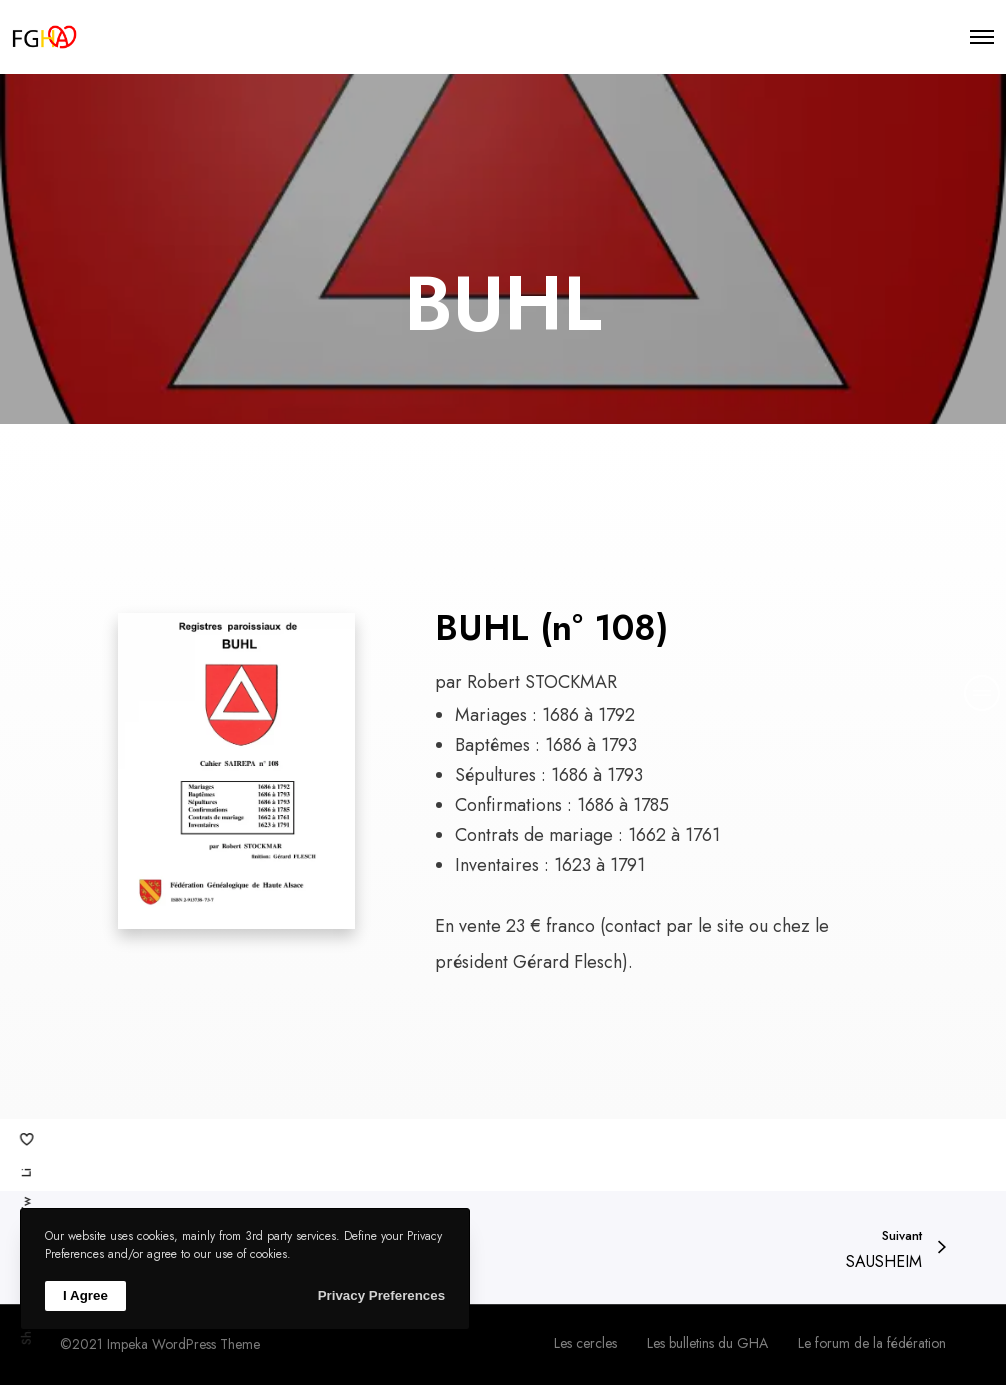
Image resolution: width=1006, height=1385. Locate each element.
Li (26, 1172)
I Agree (85, 1295)
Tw (26, 1205)
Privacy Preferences (381, 1295)
